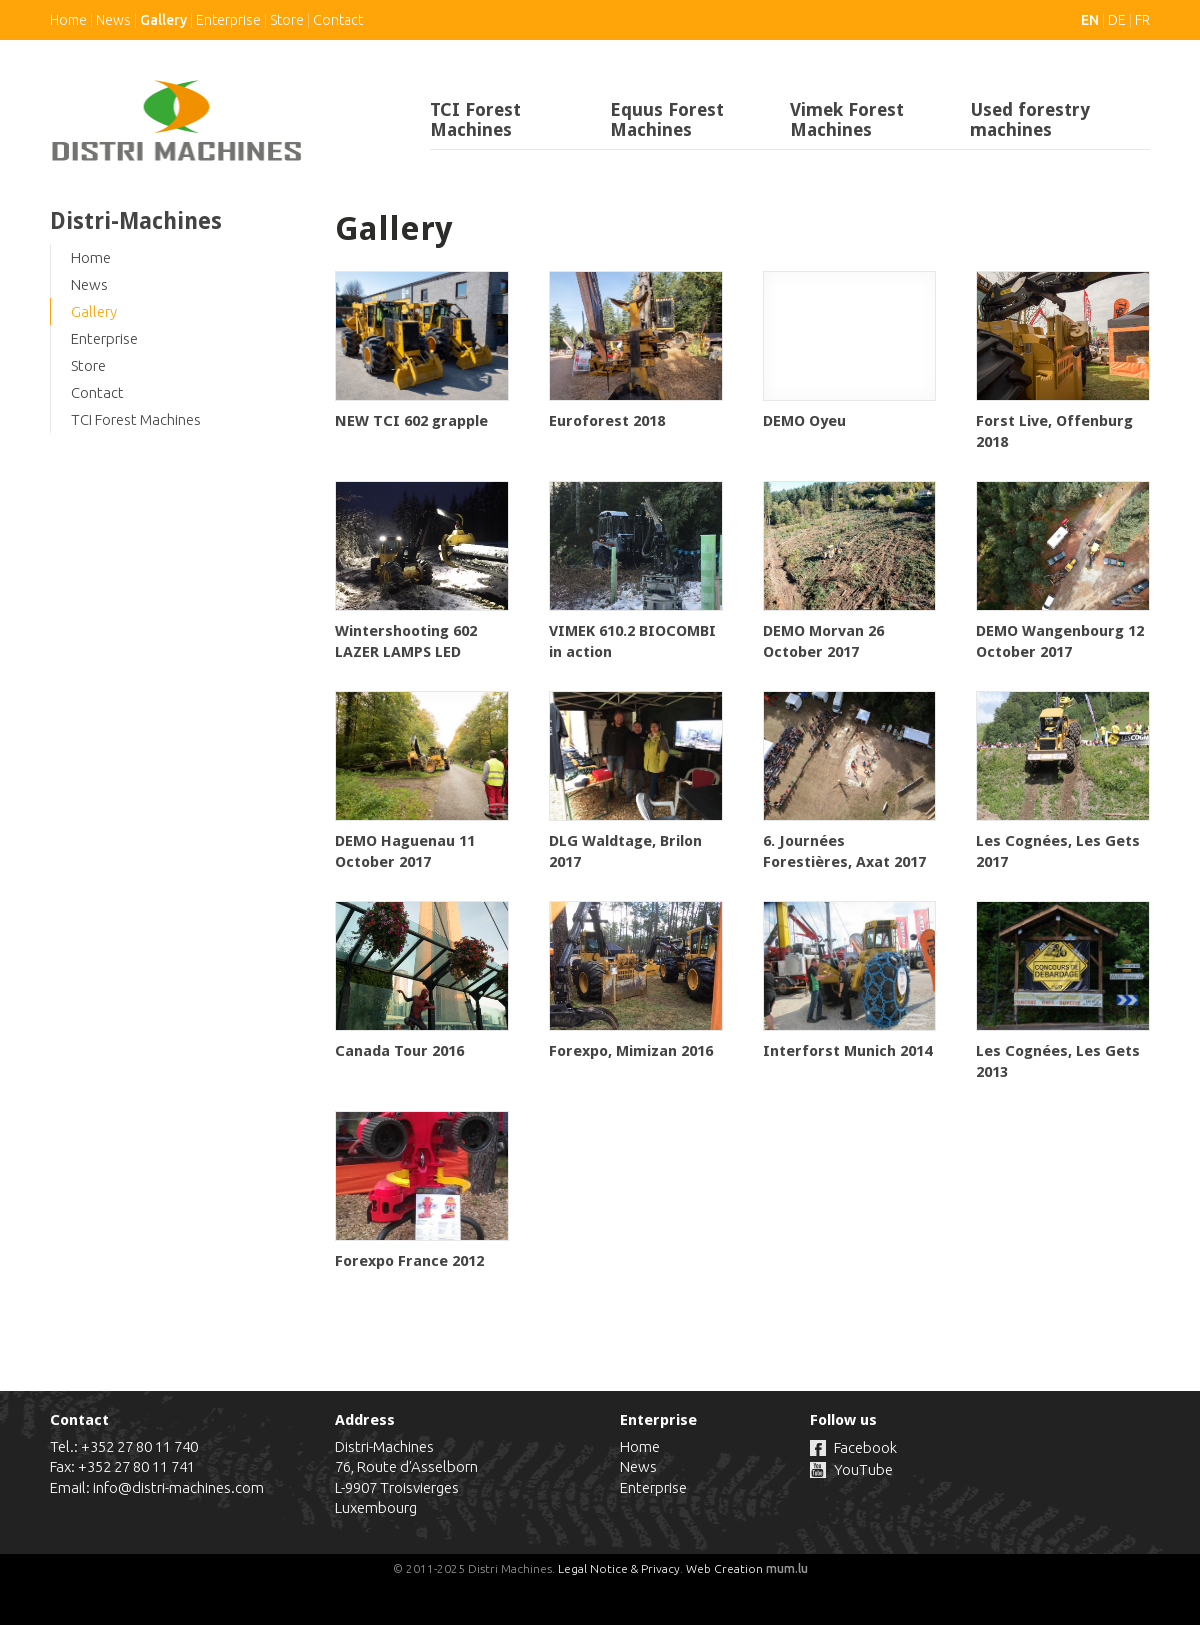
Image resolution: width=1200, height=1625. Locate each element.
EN (1090, 20)
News (113, 20)
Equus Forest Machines (667, 119)
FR (1142, 20)
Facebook (865, 1447)
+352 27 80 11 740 (139, 1446)
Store (287, 20)
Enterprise (228, 20)
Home (68, 20)
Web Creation (724, 1568)
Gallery (163, 20)
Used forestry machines (1030, 119)
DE (1117, 20)
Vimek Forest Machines (847, 119)
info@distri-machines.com (178, 1487)
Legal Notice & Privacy (619, 1568)
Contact (338, 20)
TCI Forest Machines (475, 119)
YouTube (863, 1469)
